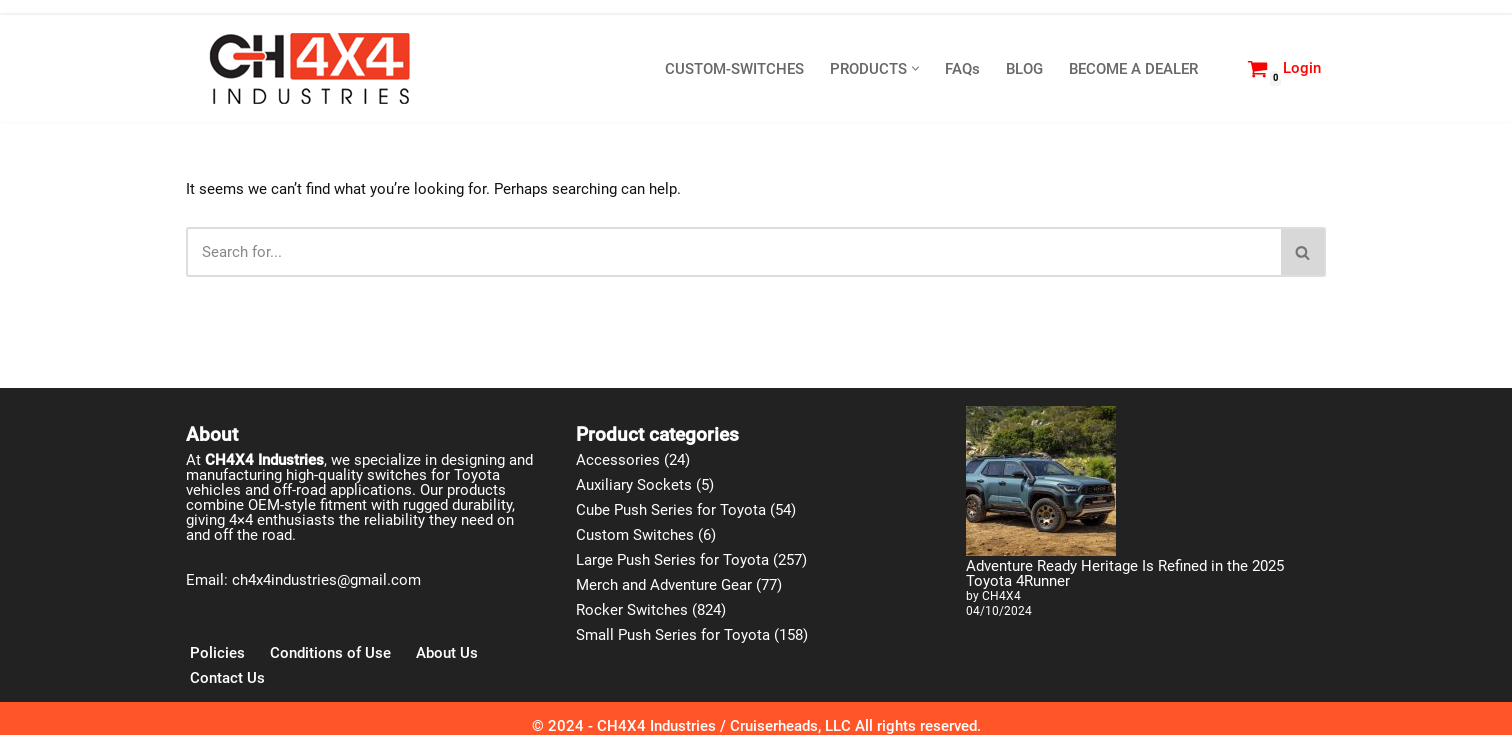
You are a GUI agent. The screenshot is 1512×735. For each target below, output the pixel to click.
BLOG (1024, 69)
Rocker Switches (632, 610)
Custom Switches (635, 535)
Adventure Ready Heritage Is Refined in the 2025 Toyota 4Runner (1125, 573)
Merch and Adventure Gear (664, 585)
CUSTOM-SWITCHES (734, 69)
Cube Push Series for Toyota (671, 510)
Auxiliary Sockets (634, 485)
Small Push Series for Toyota (673, 635)
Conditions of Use (330, 653)
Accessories (618, 460)
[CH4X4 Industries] (311, 68)
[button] (915, 68)
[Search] (1219, 68)
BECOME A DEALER (1133, 69)
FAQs (962, 69)
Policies (217, 653)
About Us (447, 653)
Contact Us (227, 678)
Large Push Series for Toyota (672, 560)
